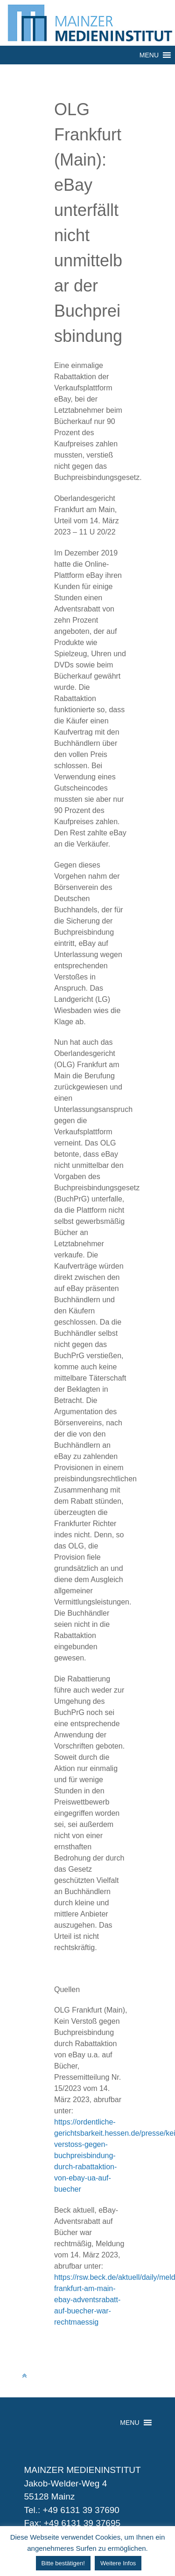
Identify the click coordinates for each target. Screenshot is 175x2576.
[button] (149, 55)
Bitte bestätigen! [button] (63, 2563)
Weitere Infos (118, 2563)
